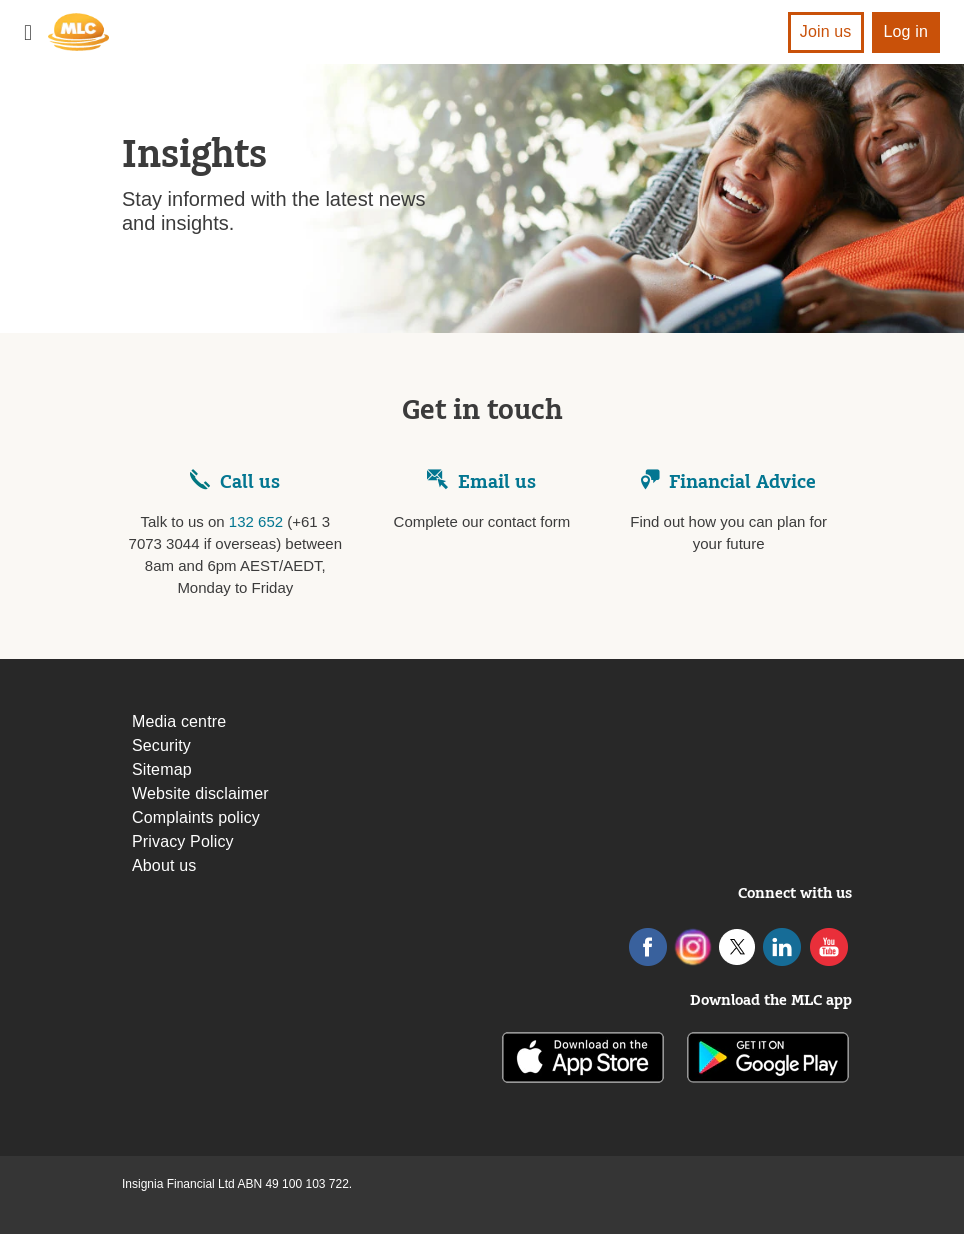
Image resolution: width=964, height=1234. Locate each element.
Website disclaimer (200, 793)
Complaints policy (196, 817)
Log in (906, 31)
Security (161, 745)
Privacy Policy (183, 841)
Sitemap (162, 769)
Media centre (179, 721)
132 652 (256, 521)
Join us (826, 31)
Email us (481, 482)
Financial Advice (728, 482)
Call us (250, 482)
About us (164, 865)
